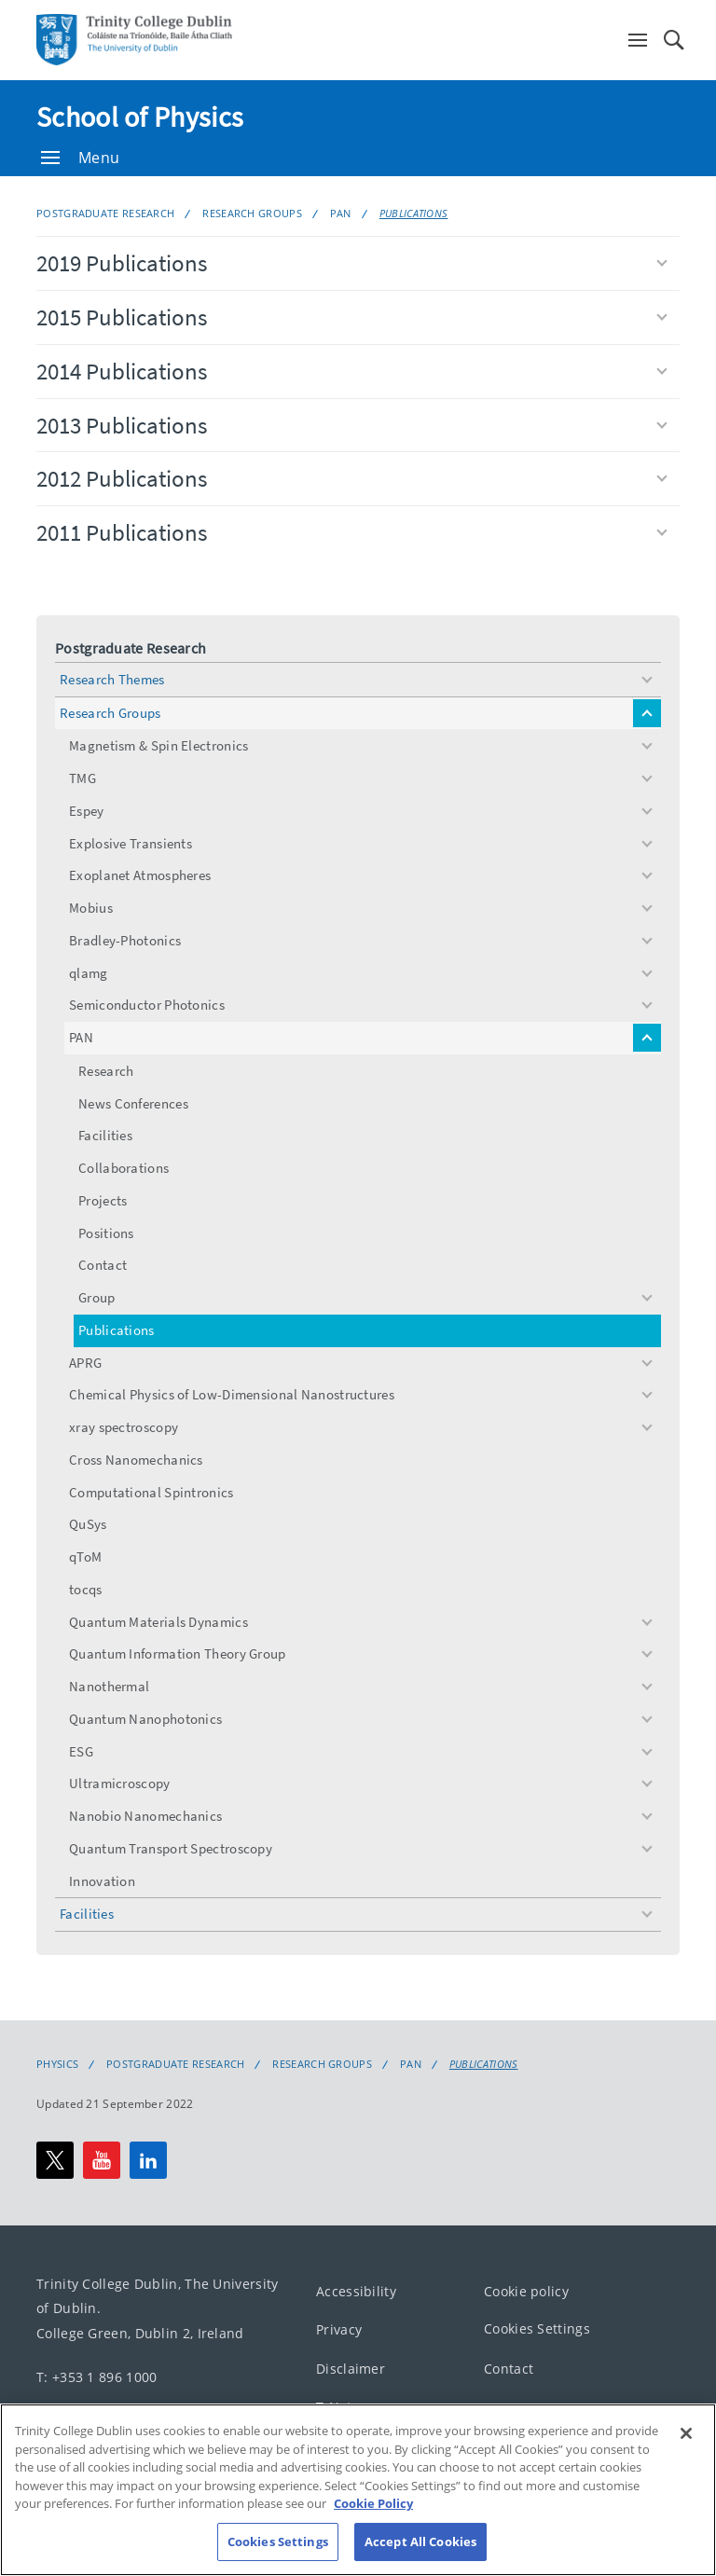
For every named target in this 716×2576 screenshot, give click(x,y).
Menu (80, 157)
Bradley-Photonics (125, 940)
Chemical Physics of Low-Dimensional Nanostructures (231, 1394)
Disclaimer (350, 2368)
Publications (413, 213)
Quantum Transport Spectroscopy (170, 1848)
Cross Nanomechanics (136, 1459)
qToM (85, 1556)
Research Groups (252, 213)
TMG (82, 778)
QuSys (88, 1524)
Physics (57, 2064)
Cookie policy (526, 2291)
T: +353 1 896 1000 (96, 2377)
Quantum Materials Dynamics (158, 1622)
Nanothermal (109, 1686)
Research (105, 1071)
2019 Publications (352, 263)
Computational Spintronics (151, 1492)
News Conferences (133, 1103)
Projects (102, 1200)
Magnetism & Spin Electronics (158, 745)
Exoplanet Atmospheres (140, 875)
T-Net (334, 2407)
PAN (340, 213)
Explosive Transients (130, 843)
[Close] (686, 2457)
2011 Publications (352, 532)
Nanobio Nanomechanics (145, 1816)
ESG (81, 1751)
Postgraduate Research (105, 213)
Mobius (91, 907)
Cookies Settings (537, 2328)
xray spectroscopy (123, 1427)
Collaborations (123, 1168)
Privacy (339, 2329)
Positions (106, 1233)
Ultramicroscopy (120, 1783)
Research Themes (112, 679)
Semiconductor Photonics (147, 1004)
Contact (102, 1265)
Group (97, 1297)
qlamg (88, 973)
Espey (86, 811)
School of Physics (139, 116)
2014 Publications (352, 371)
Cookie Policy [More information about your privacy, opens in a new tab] (373, 2527)
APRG (85, 1362)
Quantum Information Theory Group (177, 1653)
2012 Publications (352, 478)
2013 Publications (352, 425)
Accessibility (356, 2291)
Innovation (102, 1881)
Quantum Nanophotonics (145, 1719)
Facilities (105, 1135)
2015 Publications (352, 317)
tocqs (86, 1589)
